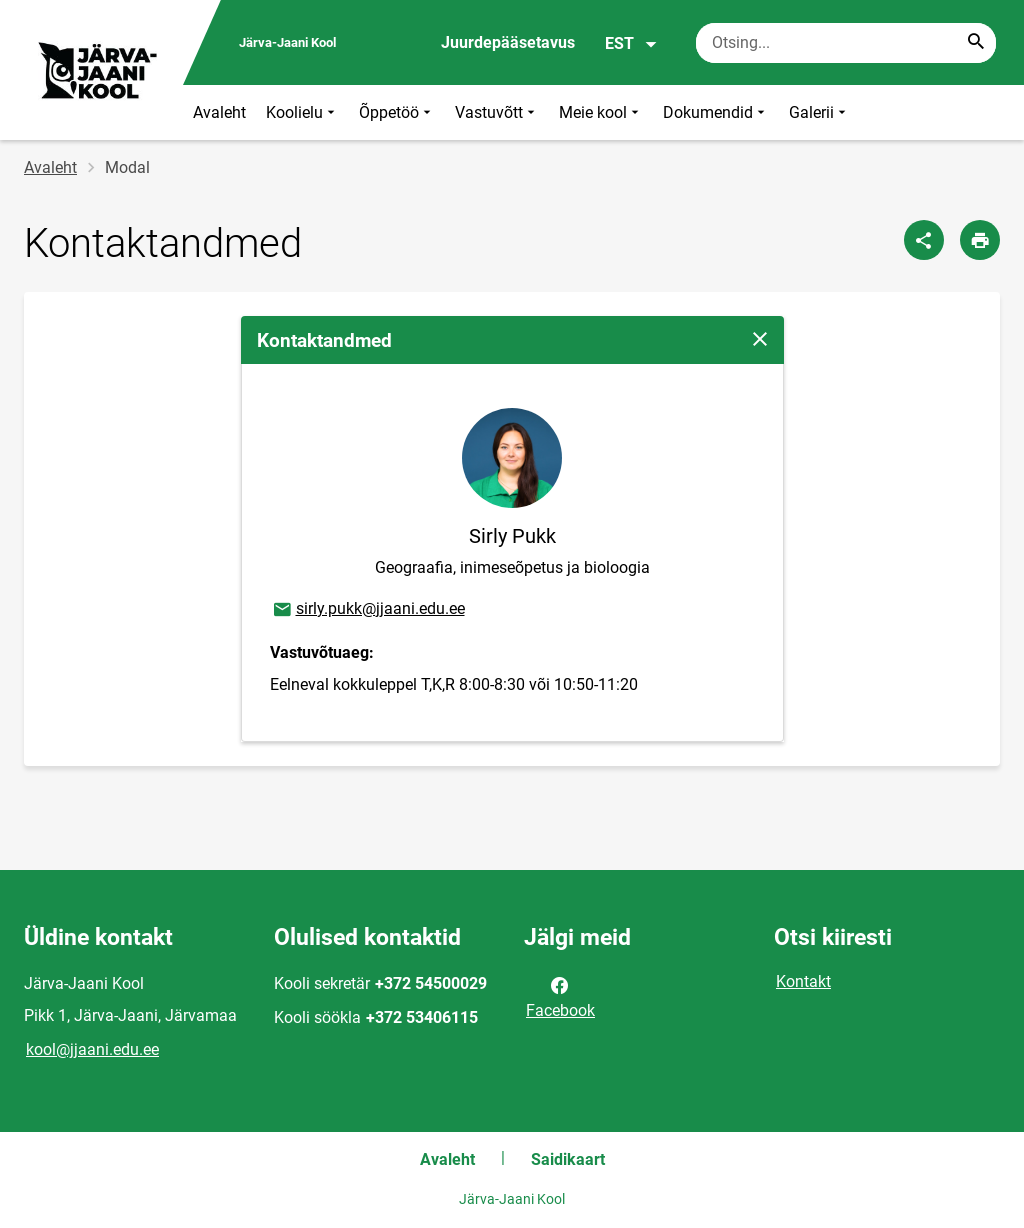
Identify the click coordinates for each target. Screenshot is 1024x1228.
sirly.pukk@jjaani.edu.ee (368, 610)
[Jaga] (924, 240)
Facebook (560, 996)
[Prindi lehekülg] (980, 240)
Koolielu (302, 112)
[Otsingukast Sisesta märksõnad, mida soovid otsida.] (846, 43)
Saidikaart (568, 1159)
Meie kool (601, 112)
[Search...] (976, 43)
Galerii (819, 112)
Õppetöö (397, 112)
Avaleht (219, 112)
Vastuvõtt (497, 112)
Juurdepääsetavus (508, 42)
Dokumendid (716, 112)
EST (631, 44)
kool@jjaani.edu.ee (92, 1049)
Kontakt (803, 981)
